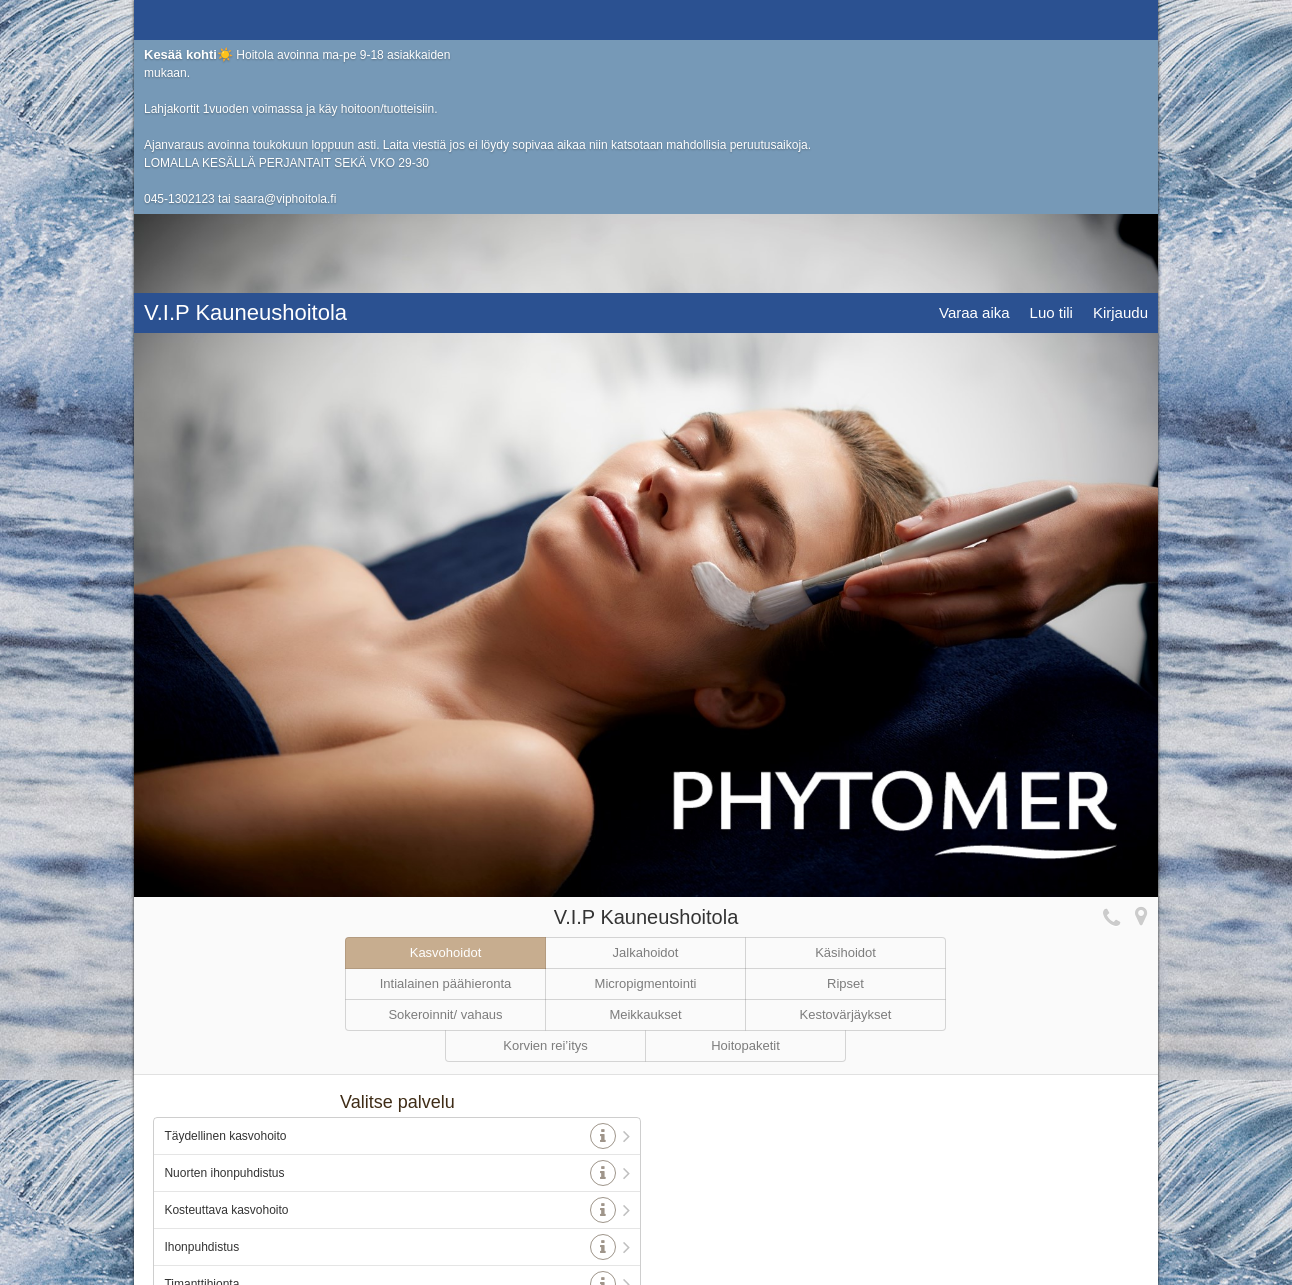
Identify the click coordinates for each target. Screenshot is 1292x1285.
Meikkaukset (645, 839)
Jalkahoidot (646, 777)
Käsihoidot (845, 777)
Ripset (845, 808)
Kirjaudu (1120, 19)
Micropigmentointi (646, 808)
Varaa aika (974, 19)
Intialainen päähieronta (446, 808)
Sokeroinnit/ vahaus (445, 839)
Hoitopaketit (745, 870)
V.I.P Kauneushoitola (245, 19)
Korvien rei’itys (545, 870)
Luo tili (1051, 19)
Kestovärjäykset (846, 839)
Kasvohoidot (446, 777)
